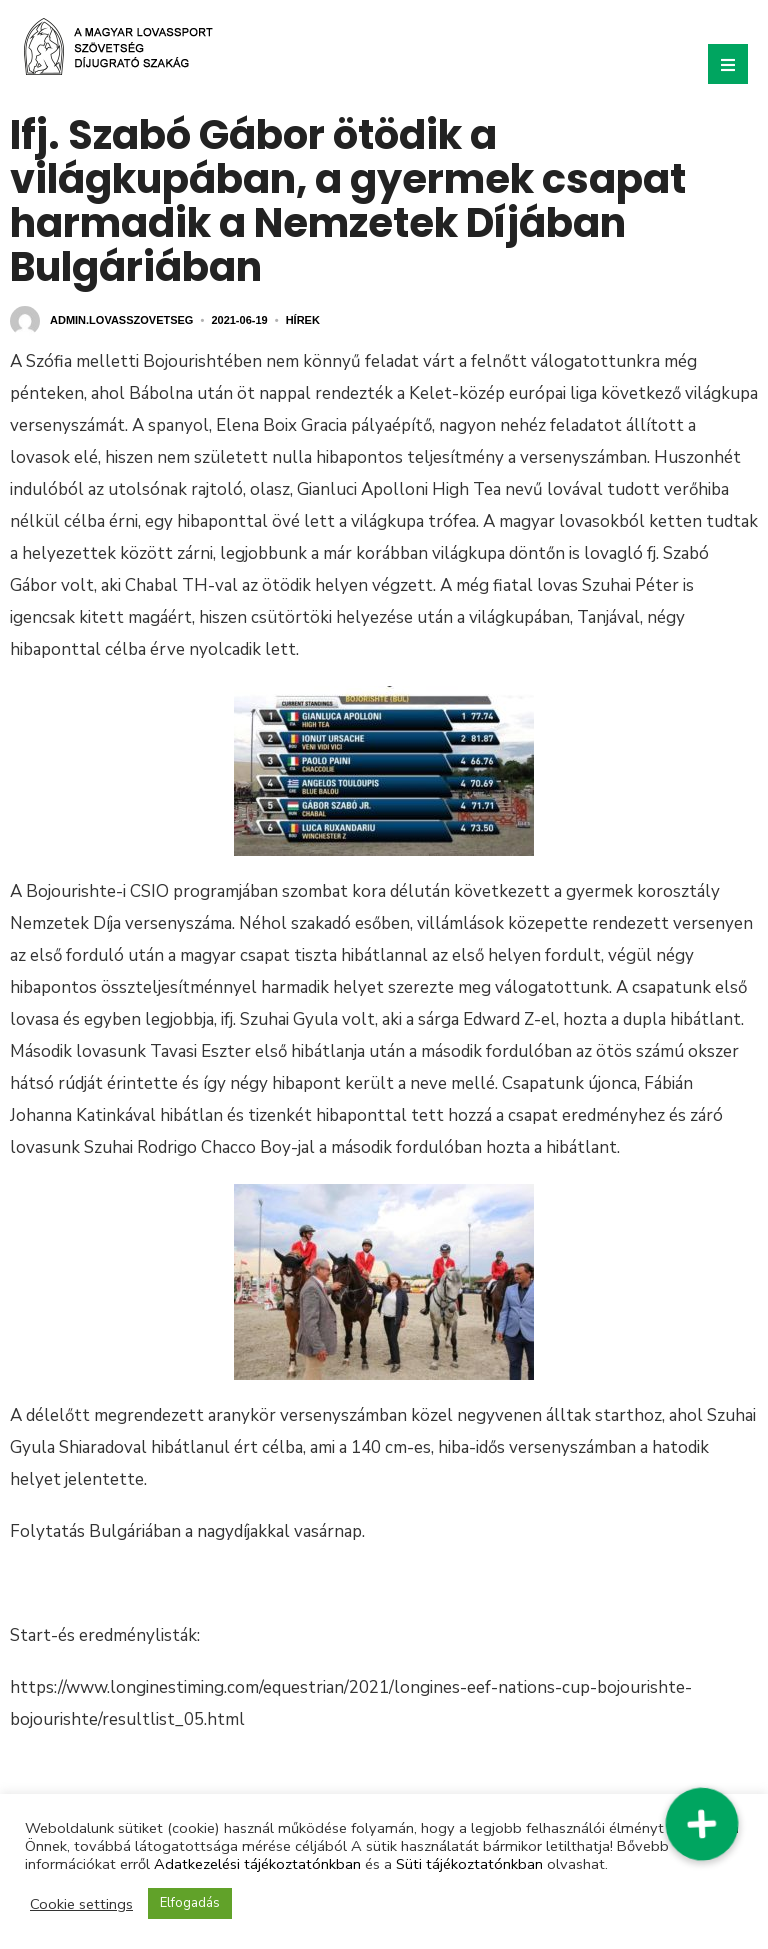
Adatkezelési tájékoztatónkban (257, 1864)
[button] (701, 1823)
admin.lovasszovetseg (121, 320)
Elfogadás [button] (190, 1903)
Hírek (303, 320)
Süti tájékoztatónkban (469, 1864)
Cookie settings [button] (81, 1904)
